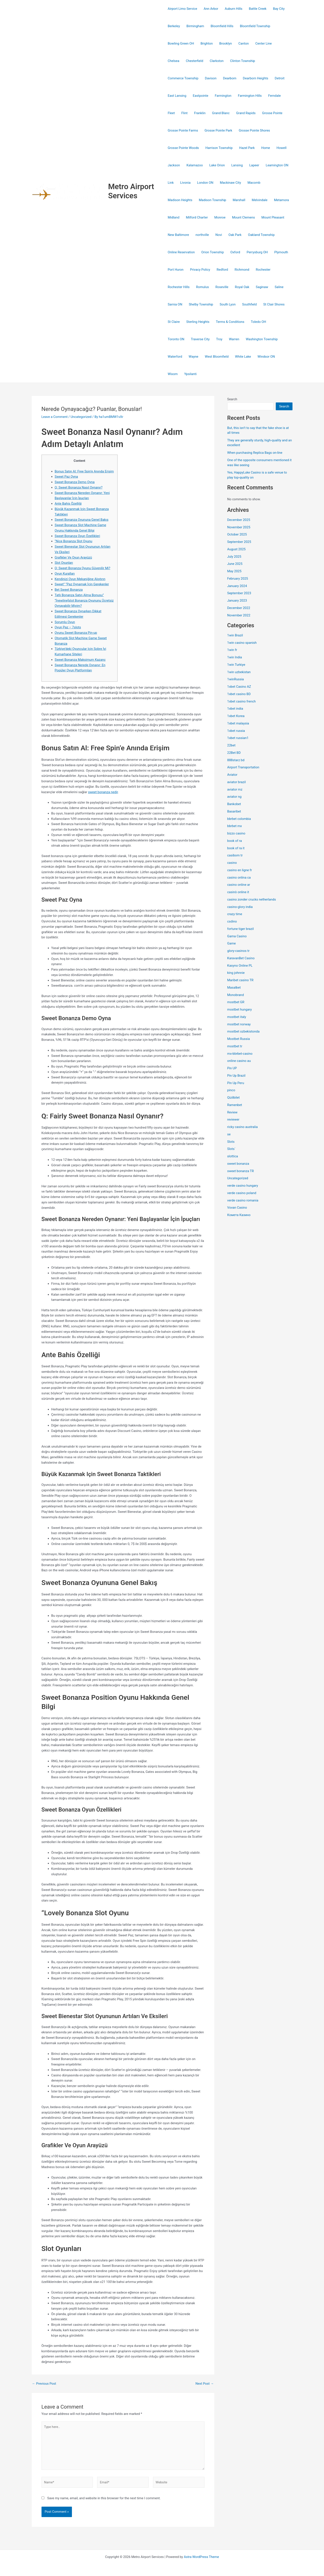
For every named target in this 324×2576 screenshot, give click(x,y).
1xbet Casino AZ (239, 687)
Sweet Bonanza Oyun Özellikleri (77, 536)
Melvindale (260, 200)
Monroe (219, 217)
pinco (231, 1090)
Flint (184, 113)
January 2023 (237, 600)
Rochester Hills (179, 287)
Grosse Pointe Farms (183, 130)
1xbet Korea (236, 716)
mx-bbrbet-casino (240, 1054)
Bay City (279, 9)
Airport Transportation (243, 767)
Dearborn (229, 78)
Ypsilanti (190, 374)
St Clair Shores (274, 304)
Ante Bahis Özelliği (68, 504)
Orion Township (212, 252)
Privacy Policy (200, 270)
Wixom (173, 374)
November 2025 (238, 527)
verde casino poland (241, 1193)
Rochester (263, 270)
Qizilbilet (233, 1097)
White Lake (243, 357)
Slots (231, 1142)
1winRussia (235, 679)
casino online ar (238, 885)
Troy (219, 339)
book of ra (234, 841)
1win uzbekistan (239, 672)
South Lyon (228, 304)
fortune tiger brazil (240, 929)
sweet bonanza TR (240, 1171)
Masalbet (234, 987)
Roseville (221, 287)
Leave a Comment (55, 417)
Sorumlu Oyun (65, 622)
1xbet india (235, 709)
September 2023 (239, 593)
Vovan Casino (237, 1208)
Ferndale (274, 96)
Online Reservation (181, 252)
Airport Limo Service (182, 9)
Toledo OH (258, 322)
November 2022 (238, 615)
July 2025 (234, 557)
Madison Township (212, 200)
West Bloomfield (217, 357)
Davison (210, 78)
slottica (232, 1156)
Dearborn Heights (255, 78)
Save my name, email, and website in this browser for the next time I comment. (104, 2498)
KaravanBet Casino (241, 958)
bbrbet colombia (239, 819)
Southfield (249, 304)
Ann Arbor (211, 9)
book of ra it (236, 848)
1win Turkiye (236, 665)
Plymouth (281, 252)
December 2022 (238, 608)
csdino (232, 921)
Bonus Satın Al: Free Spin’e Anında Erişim (84, 471)
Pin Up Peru (235, 1083)
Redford (222, 270)
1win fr (232, 650)
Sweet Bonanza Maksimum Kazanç (80, 660)
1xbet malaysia (238, 723)
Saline (279, 287)
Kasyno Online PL (240, 966)
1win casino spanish (242, 643)
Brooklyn (225, 43)
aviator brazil (236, 782)
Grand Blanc (221, 113)
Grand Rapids (246, 113)
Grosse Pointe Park (218, 130)
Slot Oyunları (64, 563)
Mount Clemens (243, 217)
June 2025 (235, 564)
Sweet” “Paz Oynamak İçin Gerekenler (82, 584)
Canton (243, 43)
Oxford (235, 252)
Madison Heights (180, 200)
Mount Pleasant (272, 217)
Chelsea (173, 61)
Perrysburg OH (257, 252)
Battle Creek (257, 9)
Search (232, 399)
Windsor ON (266, 357)
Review (232, 1112)
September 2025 (239, 542)
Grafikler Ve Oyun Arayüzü (73, 557)
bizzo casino (236, 833)
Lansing (237, 165)
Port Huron (176, 270)
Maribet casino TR (240, 980)
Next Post (204, 2383)
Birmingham (195, 26)
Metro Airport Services (131, 191)
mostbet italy (236, 1017)
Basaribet (234, 811)
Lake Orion (217, 165)
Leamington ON (277, 165)
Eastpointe (200, 96)
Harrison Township (219, 148)
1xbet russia (236, 731)
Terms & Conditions (230, 322)
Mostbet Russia (238, 1039)
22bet (231, 745)
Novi (218, 235)
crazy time (234, 914)
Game (231, 943)
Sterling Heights (197, 322)
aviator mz (235, 789)
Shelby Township (201, 304)
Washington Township (262, 339)
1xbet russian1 (238, 738)
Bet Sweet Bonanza (69, 590)
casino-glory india (240, 907)
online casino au (239, 1061)
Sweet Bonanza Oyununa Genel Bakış (81, 520)
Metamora (281, 200)
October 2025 (237, 534)
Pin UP (232, 1068)
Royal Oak (242, 287)
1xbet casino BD (239, 694)
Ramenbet (234, 1105)
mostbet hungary (239, 1009)
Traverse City (200, 339)
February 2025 (237, 579)
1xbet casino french (241, 701)
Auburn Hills (233, 9)
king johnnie (236, 973)
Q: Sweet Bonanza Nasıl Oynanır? (79, 487)
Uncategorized (81, 417)
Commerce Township (183, 78)
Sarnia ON (175, 304)
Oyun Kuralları (65, 574)
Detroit (279, 78)
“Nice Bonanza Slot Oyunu (73, 541)
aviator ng (234, 797)
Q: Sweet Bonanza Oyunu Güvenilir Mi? (82, 568)
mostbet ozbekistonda (243, 1031)
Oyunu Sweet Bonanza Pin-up (76, 633)
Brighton (207, 43)
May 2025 (234, 571)
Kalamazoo (194, 165)
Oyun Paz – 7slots (68, 627)
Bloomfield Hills (222, 26)
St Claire (174, 322)
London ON (205, 183)
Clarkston (217, 61)
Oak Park (234, 235)
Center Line (263, 43)
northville (202, 235)
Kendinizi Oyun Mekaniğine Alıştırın (80, 579)
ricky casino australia (242, 1127)
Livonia (185, 183)
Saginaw (262, 287)
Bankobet (234, 804)
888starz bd (235, 760)
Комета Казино (239, 1215)
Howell (282, 148)
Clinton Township (242, 61)
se (229, 1134)
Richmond (242, 270)
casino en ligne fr (239, 870)
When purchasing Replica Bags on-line (254, 453)
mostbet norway (239, 1024)
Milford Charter (197, 217)
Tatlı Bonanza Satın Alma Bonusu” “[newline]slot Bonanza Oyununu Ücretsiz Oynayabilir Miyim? (84, 600)
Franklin (200, 113)
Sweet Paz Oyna (66, 477)
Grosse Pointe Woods (183, 148)
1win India (234, 657)
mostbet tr (234, 1046)
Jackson (174, 165)
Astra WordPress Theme (201, 2557)
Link (171, 183)
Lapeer (254, 165)
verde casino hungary (242, 1186)
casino (232, 863)
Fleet (171, 113)
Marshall (239, 200)
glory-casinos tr (238, 951)
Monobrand (235, 995)
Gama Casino (237, 936)
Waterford (175, 357)
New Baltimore (178, 235)
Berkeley (174, 26)
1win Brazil (235, 635)
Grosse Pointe (272, 113)
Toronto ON (176, 339)
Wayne (193, 357)
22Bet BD (234, 753)
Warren (234, 339)
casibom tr (235, 855)
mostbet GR (235, 1002)
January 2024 (237, 586)
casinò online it (238, 892)
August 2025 (236, 549)
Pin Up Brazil (236, 1076)
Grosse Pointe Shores (254, 130)
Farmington (223, 96)
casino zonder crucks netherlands (251, 899)
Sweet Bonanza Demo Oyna (75, 482)
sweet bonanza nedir (103, 792)
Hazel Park (247, 148)
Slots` (231, 1149)
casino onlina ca (239, 877)
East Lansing (177, 96)
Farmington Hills (250, 96)
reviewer (233, 1119)
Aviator (232, 775)
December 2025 (238, 520)
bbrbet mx (234, 826)
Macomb (254, 183)
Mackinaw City (230, 183)
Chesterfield (194, 61)
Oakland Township (261, 235)
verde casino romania (242, 1200)
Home (265, 148)
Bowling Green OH (181, 43)
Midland (173, 217)
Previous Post (44, 2383)
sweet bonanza (238, 1164)
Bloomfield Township (255, 26)
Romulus (202, 287)
